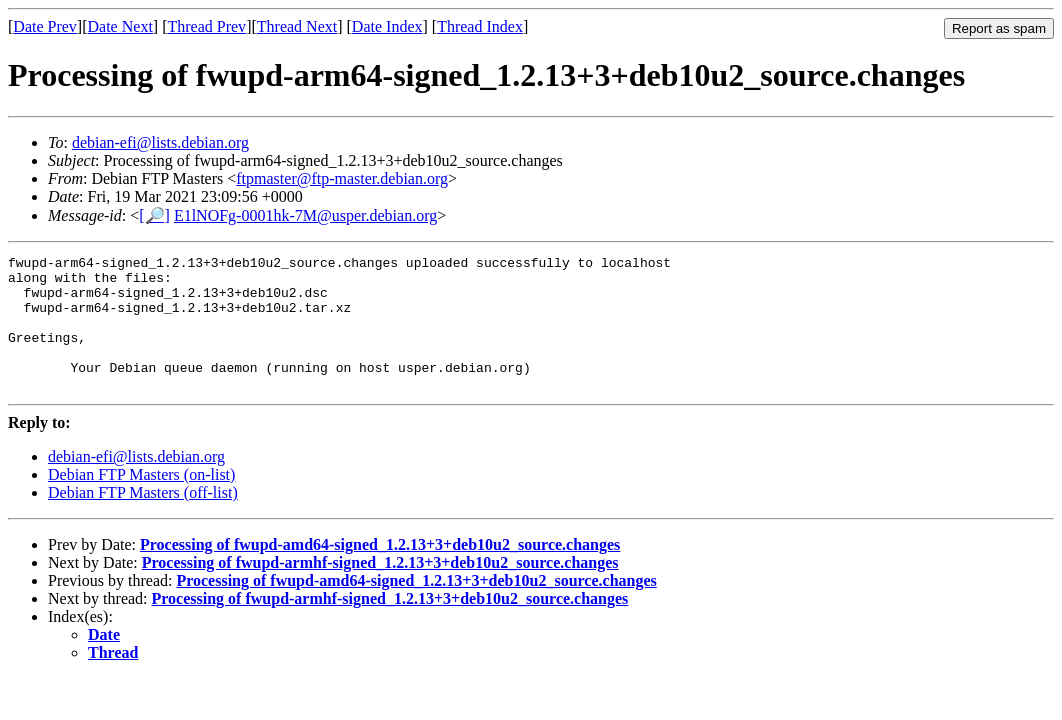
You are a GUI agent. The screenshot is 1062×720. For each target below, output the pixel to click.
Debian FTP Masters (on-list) (141, 501)
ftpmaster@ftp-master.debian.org (342, 178)
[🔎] (154, 215)
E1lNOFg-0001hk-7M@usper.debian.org (305, 215)
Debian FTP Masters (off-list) (143, 519)
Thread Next (297, 26)
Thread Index (480, 26)
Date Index (387, 26)
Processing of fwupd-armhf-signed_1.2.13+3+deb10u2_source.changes (380, 589)
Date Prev (45, 26)
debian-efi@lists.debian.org (160, 142)
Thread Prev (206, 26)
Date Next (120, 26)
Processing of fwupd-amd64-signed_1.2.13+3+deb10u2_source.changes (380, 571)
